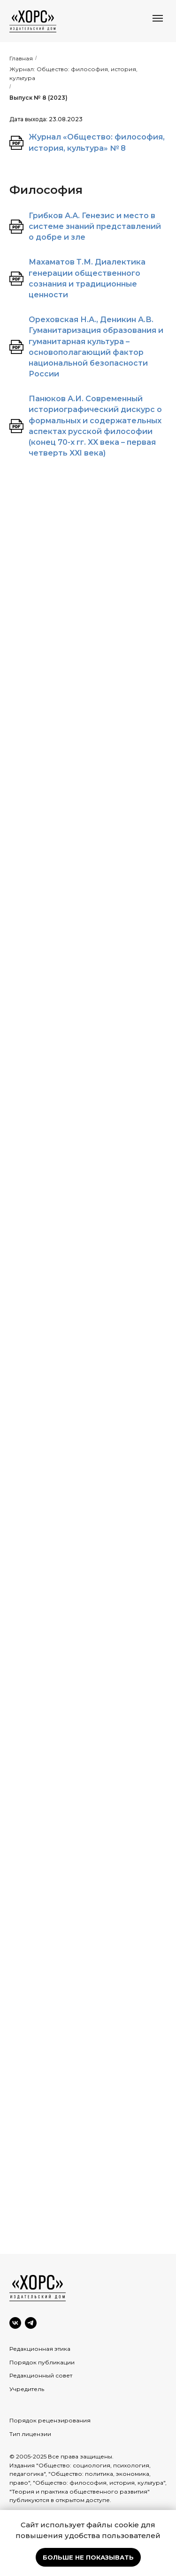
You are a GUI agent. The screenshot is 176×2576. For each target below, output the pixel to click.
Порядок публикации (42, 2362)
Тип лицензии (30, 2433)
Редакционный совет (40, 2375)
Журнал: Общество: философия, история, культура (73, 73)
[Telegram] (31, 2323)
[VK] (15, 2323)
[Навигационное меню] (158, 18)
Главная (21, 58)
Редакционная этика (39, 2348)
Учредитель (26, 2388)
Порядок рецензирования (50, 2420)
